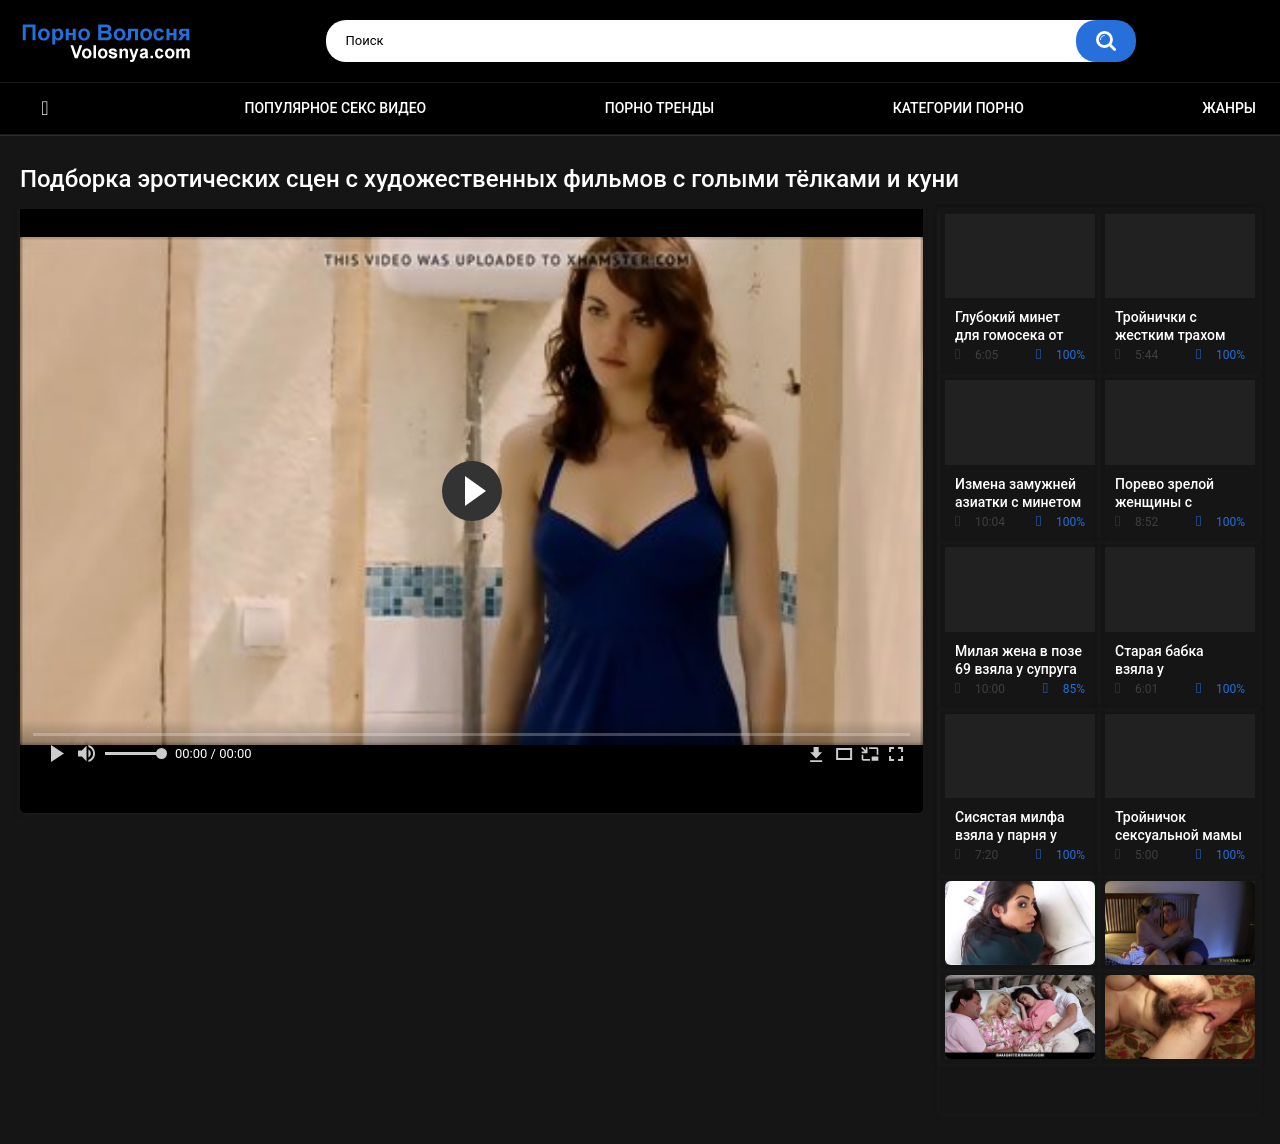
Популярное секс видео (336, 108)
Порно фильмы (45, 108)
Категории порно (958, 108)
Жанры (1229, 108)
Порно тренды (659, 108)
